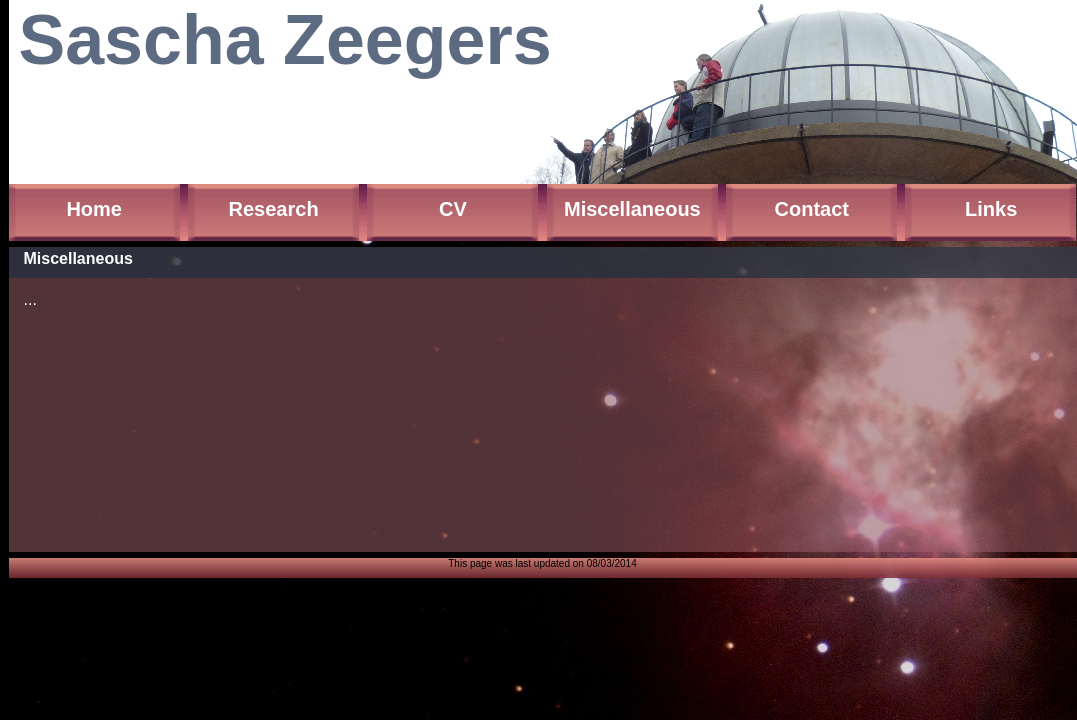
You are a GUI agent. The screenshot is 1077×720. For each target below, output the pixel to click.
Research (274, 209)
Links (991, 209)
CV (453, 209)
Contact (812, 209)
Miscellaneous (632, 209)
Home (94, 209)
